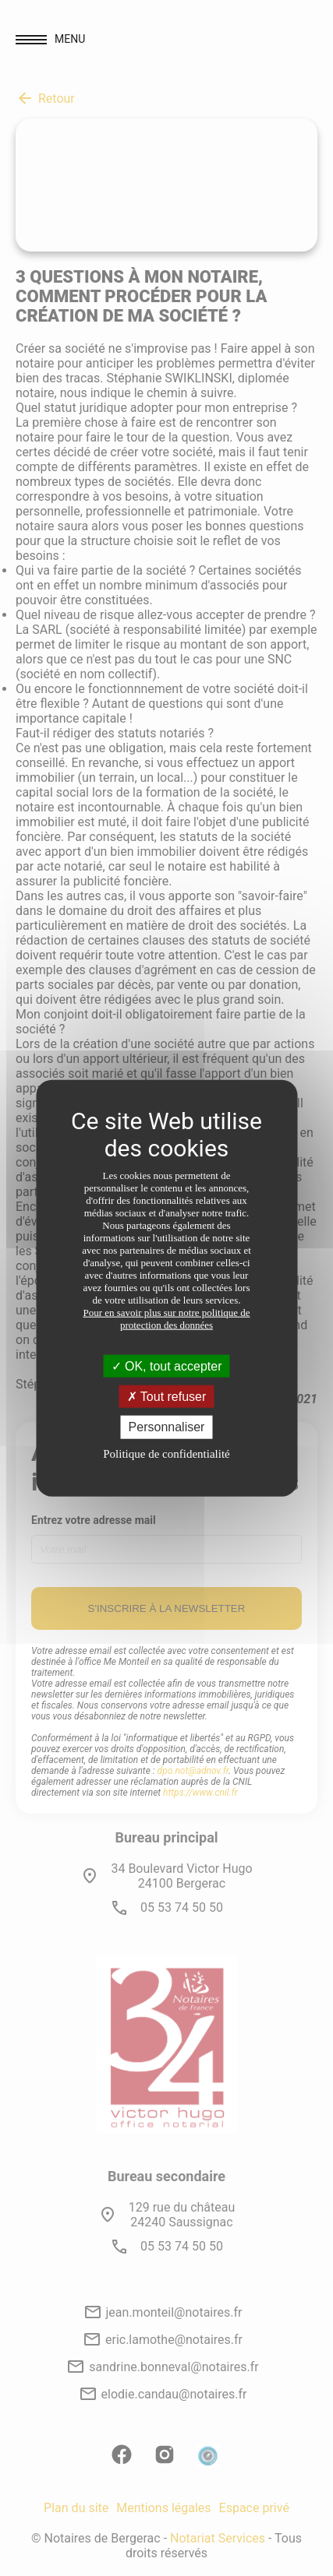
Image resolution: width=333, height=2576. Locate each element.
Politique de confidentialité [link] (166, 1453)
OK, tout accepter (167, 1366)
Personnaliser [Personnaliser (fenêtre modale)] (167, 1427)
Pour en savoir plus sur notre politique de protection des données (166, 1319)
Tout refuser (167, 1396)
